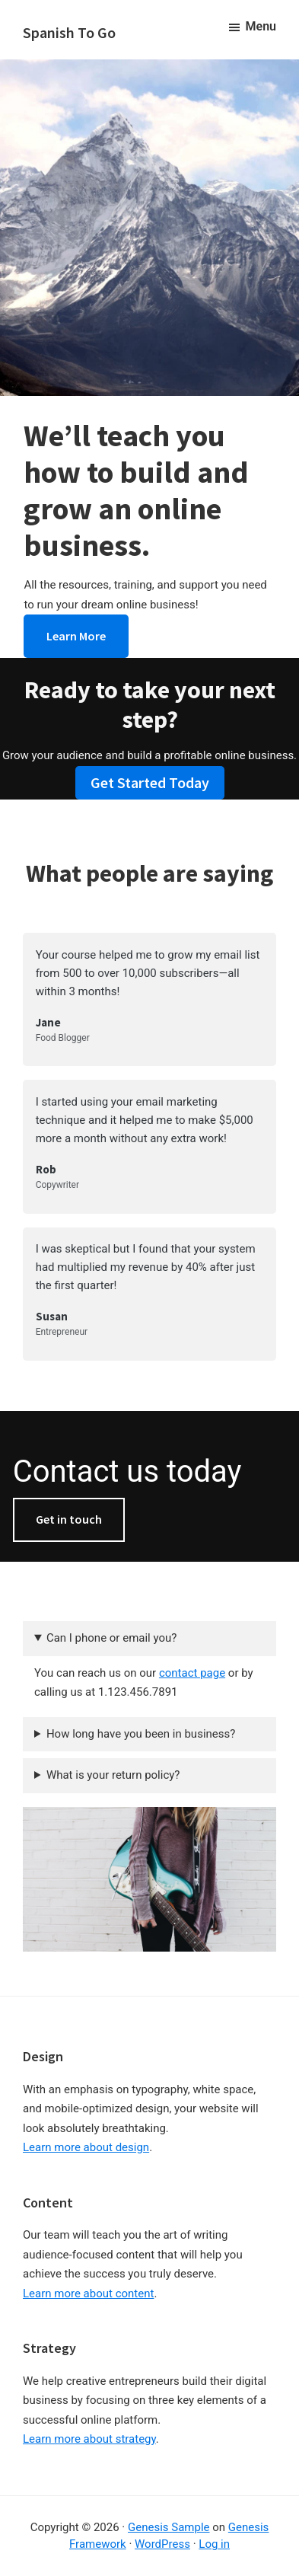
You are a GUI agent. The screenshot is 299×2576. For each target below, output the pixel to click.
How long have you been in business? (140, 1734)
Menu (261, 26)
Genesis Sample (169, 2527)
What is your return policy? (113, 1775)
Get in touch (69, 1519)
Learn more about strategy (89, 2439)
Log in (214, 2544)
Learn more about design (86, 2147)
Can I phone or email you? (111, 1638)
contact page (192, 1673)
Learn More (76, 635)
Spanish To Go (69, 32)
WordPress (162, 2544)
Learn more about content (88, 2293)
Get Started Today (150, 782)
